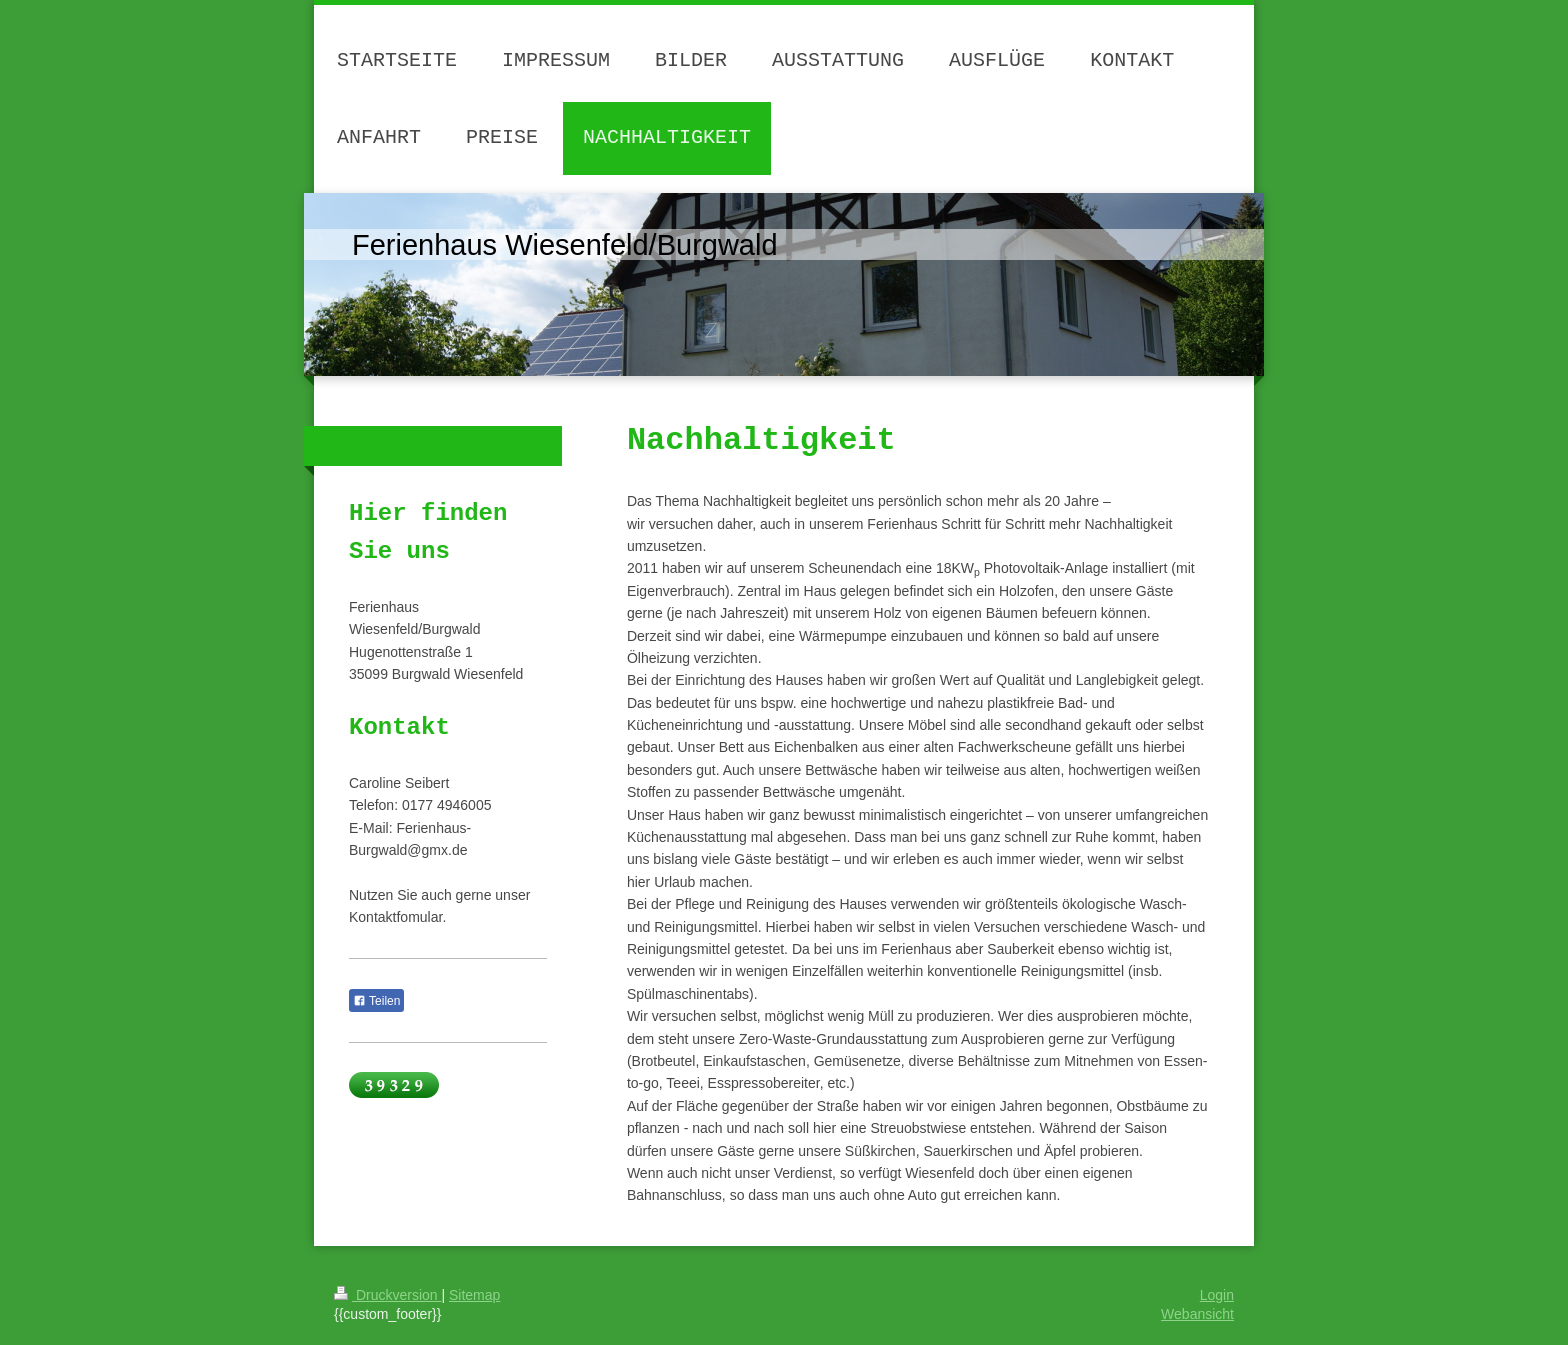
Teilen (376, 1001)
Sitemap (474, 1295)
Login (1217, 1295)
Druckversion (387, 1295)
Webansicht (1197, 1314)
